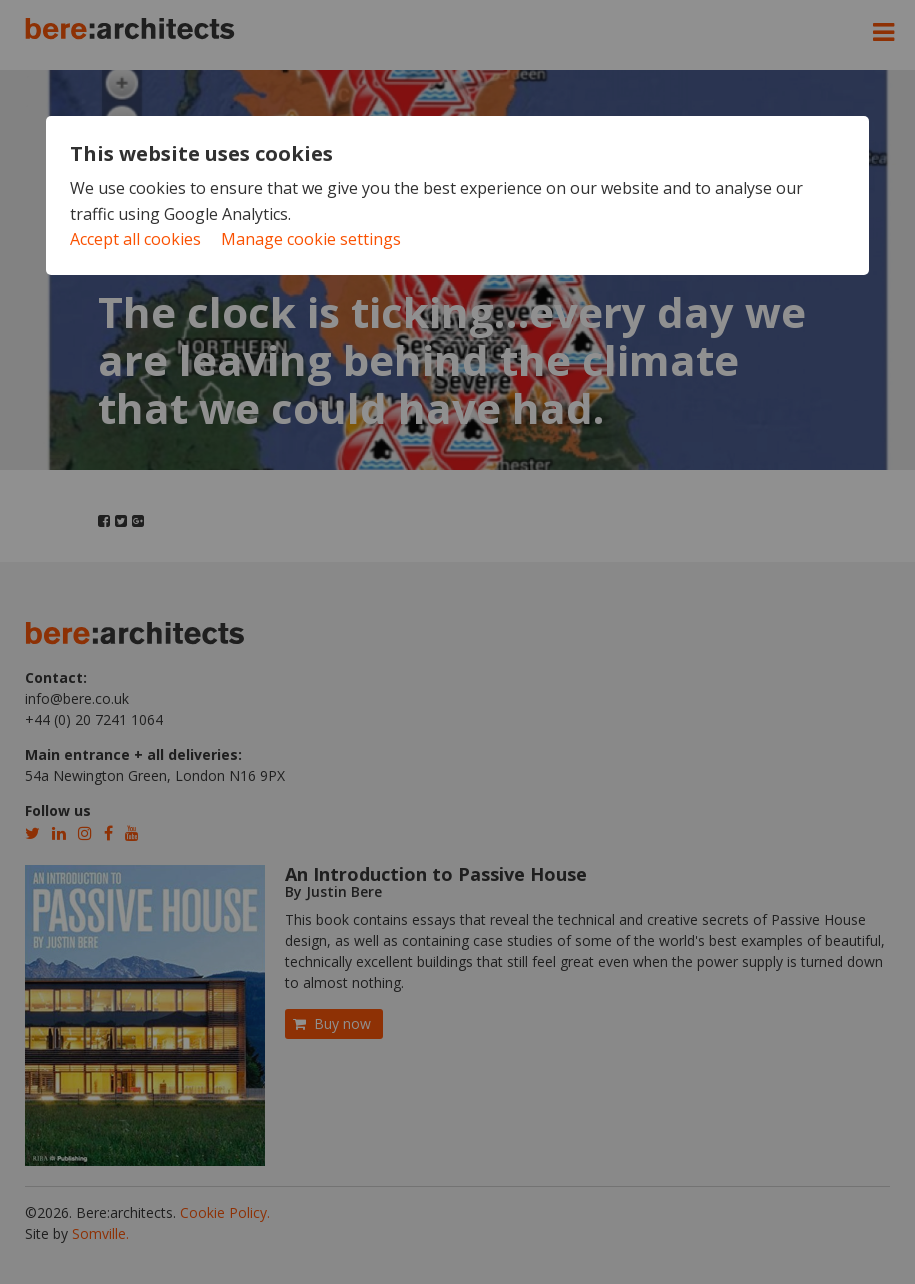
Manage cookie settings (311, 239)
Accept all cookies (135, 239)
